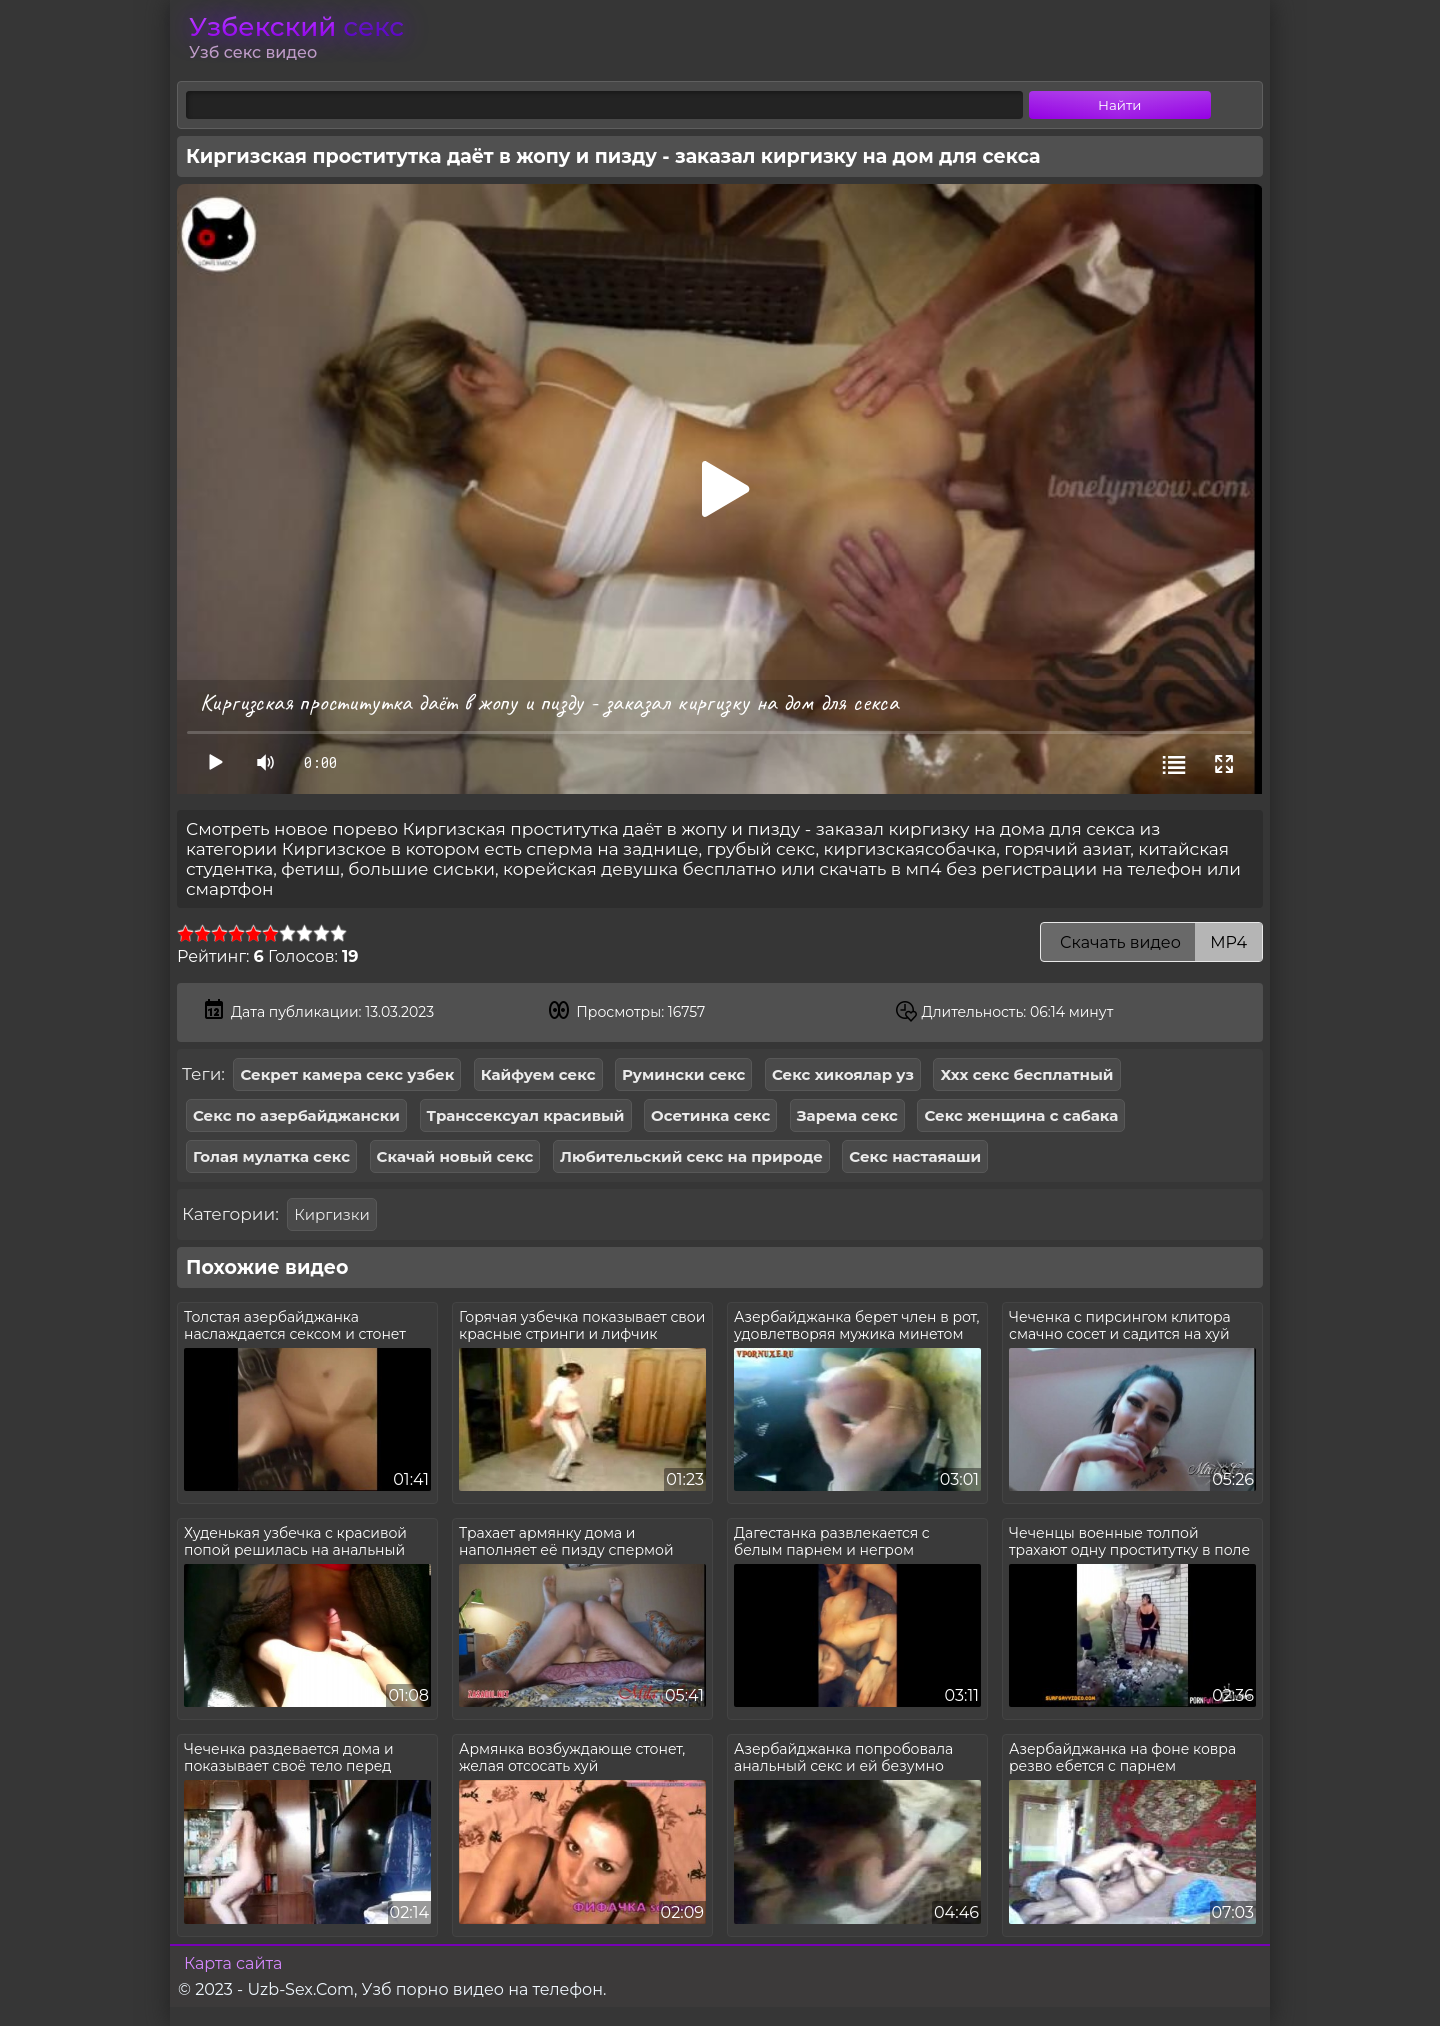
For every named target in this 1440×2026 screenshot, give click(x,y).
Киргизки (331, 1214)
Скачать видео (1151, 942)
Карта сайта (233, 1963)
